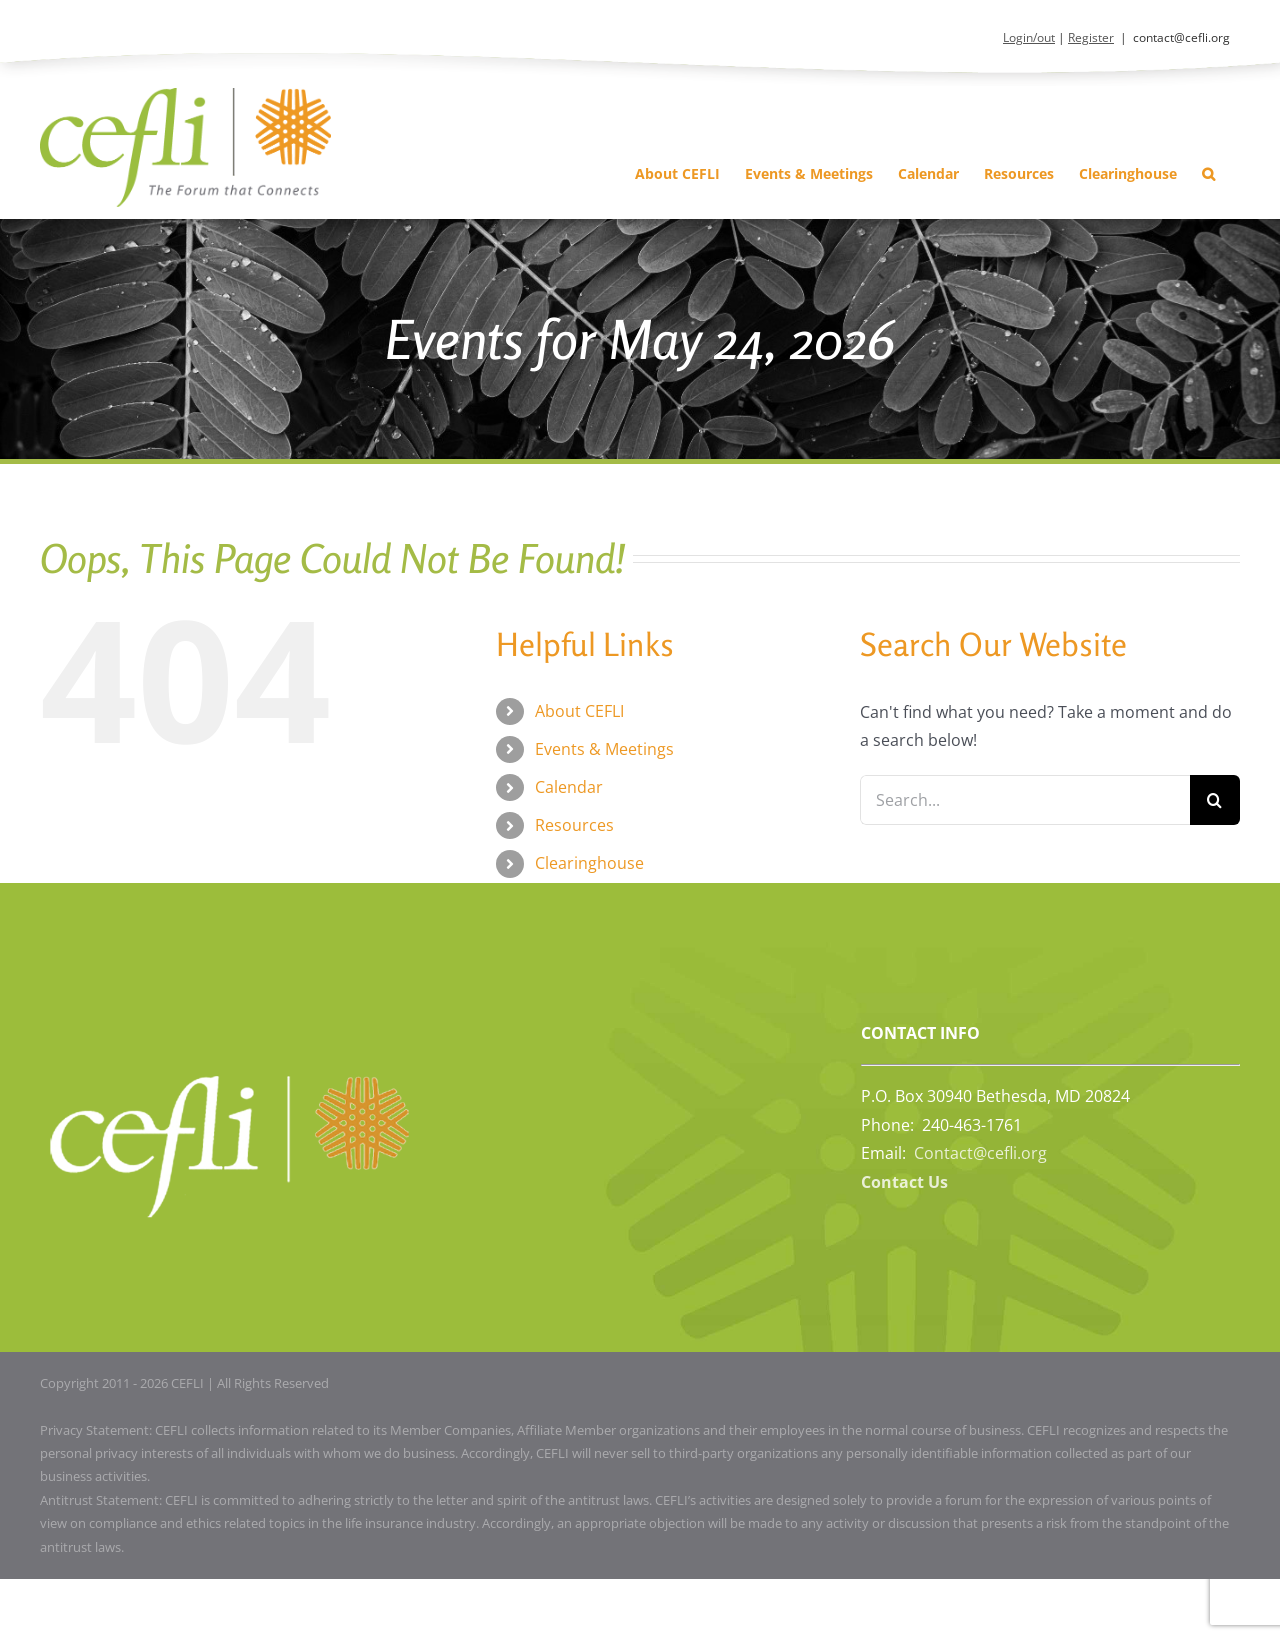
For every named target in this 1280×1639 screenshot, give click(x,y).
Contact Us (904, 1182)
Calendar (569, 787)
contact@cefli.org (1181, 37)
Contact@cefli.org (980, 1153)
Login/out (1029, 37)
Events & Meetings (604, 749)
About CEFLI (579, 711)
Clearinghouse (589, 863)
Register (1091, 37)
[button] (1208, 173)
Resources (574, 825)
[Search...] (1025, 800)
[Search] (1215, 800)
